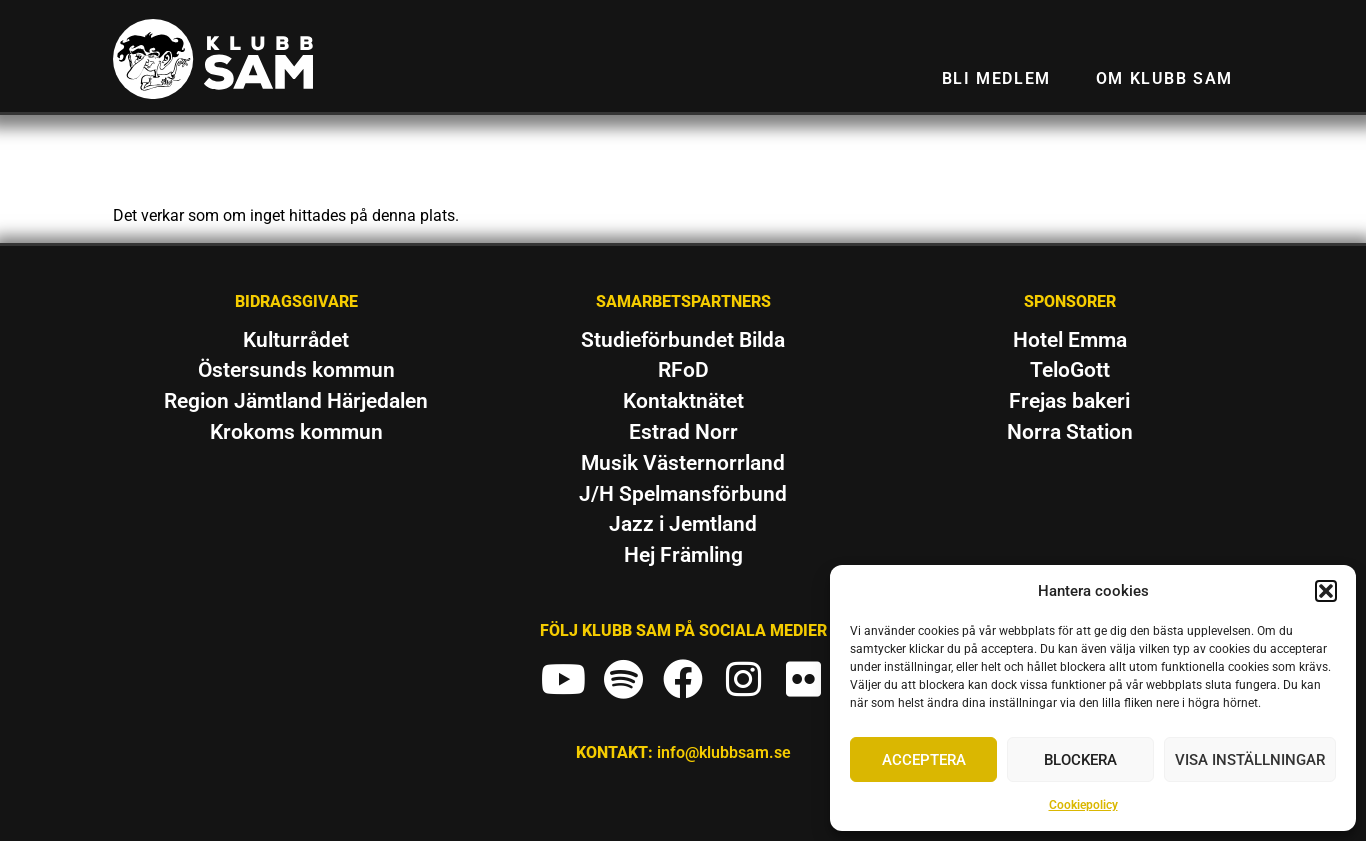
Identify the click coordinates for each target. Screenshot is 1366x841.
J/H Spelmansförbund (683, 494)
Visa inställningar (1250, 760)
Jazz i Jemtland (683, 524)
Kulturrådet (296, 340)
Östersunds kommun (296, 370)
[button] (1326, 591)
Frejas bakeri (1069, 401)
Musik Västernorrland (683, 463)
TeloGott (1070, 370)
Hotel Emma (1070, 340)
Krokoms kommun (296, 432)
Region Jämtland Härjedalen (296, 401)
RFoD (683, 370)
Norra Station (1070, 432)
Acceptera (924, 760)
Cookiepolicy (1083, 805)
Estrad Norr (683, 432)
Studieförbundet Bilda (683, 340)
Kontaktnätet (683, 401)
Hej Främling (683, 555)
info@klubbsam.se (724, 752)
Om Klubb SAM (1164, 78)
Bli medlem (996, 78)
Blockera (1080, 760)
